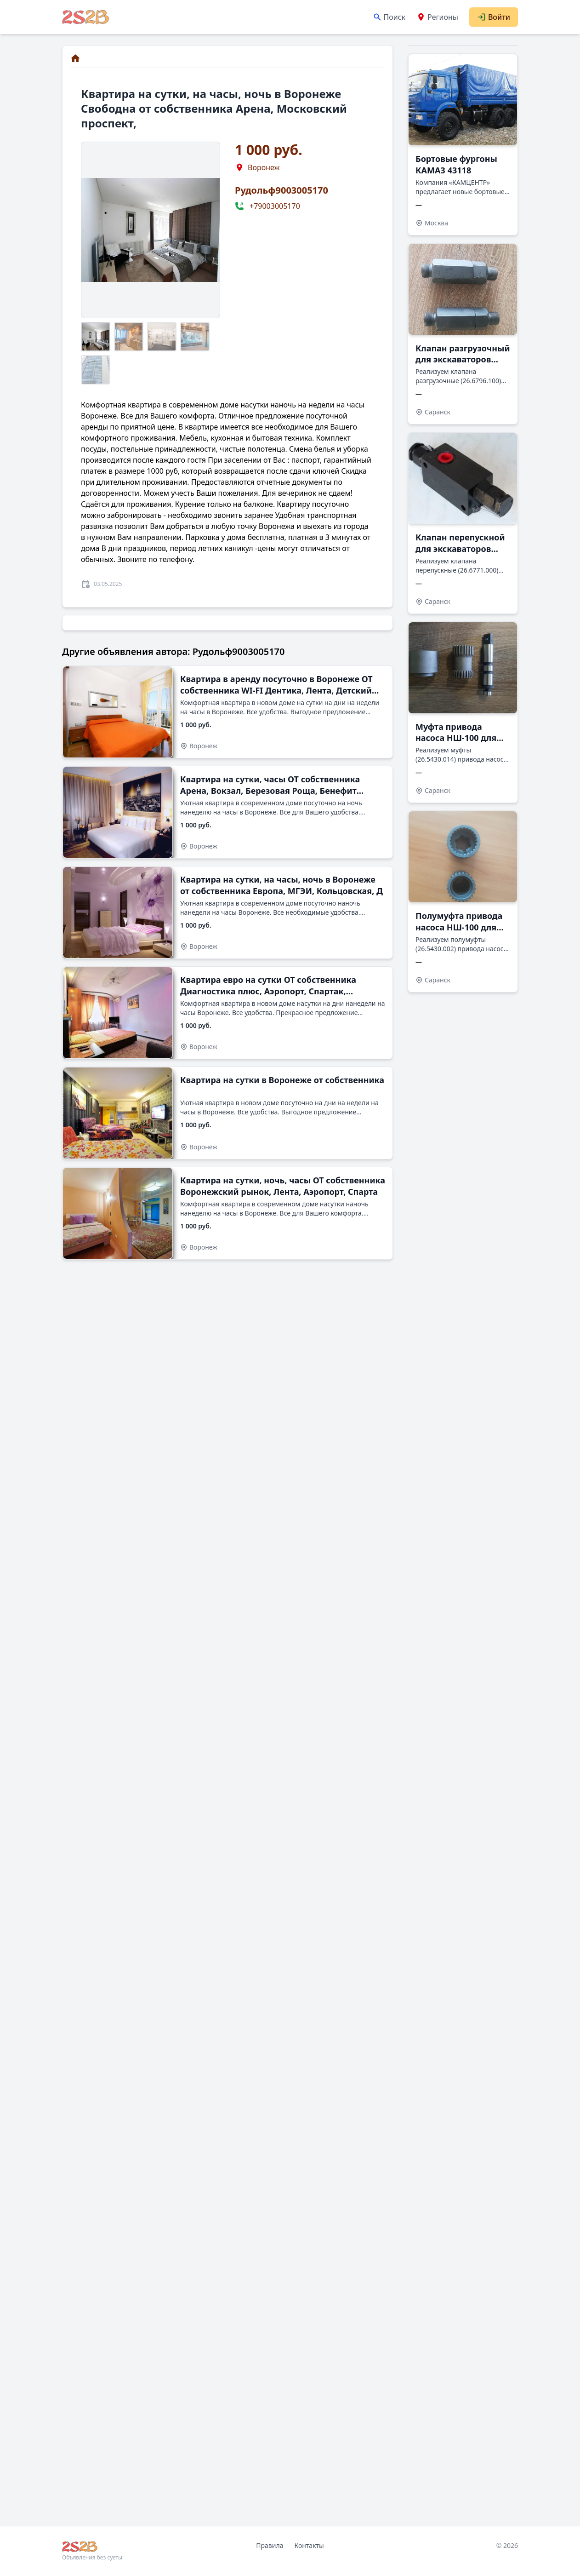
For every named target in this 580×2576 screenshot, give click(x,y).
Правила (269, 2545)
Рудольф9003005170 (281, 190)
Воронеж (264, 167)
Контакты (309, 2545)
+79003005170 (275, 206)
